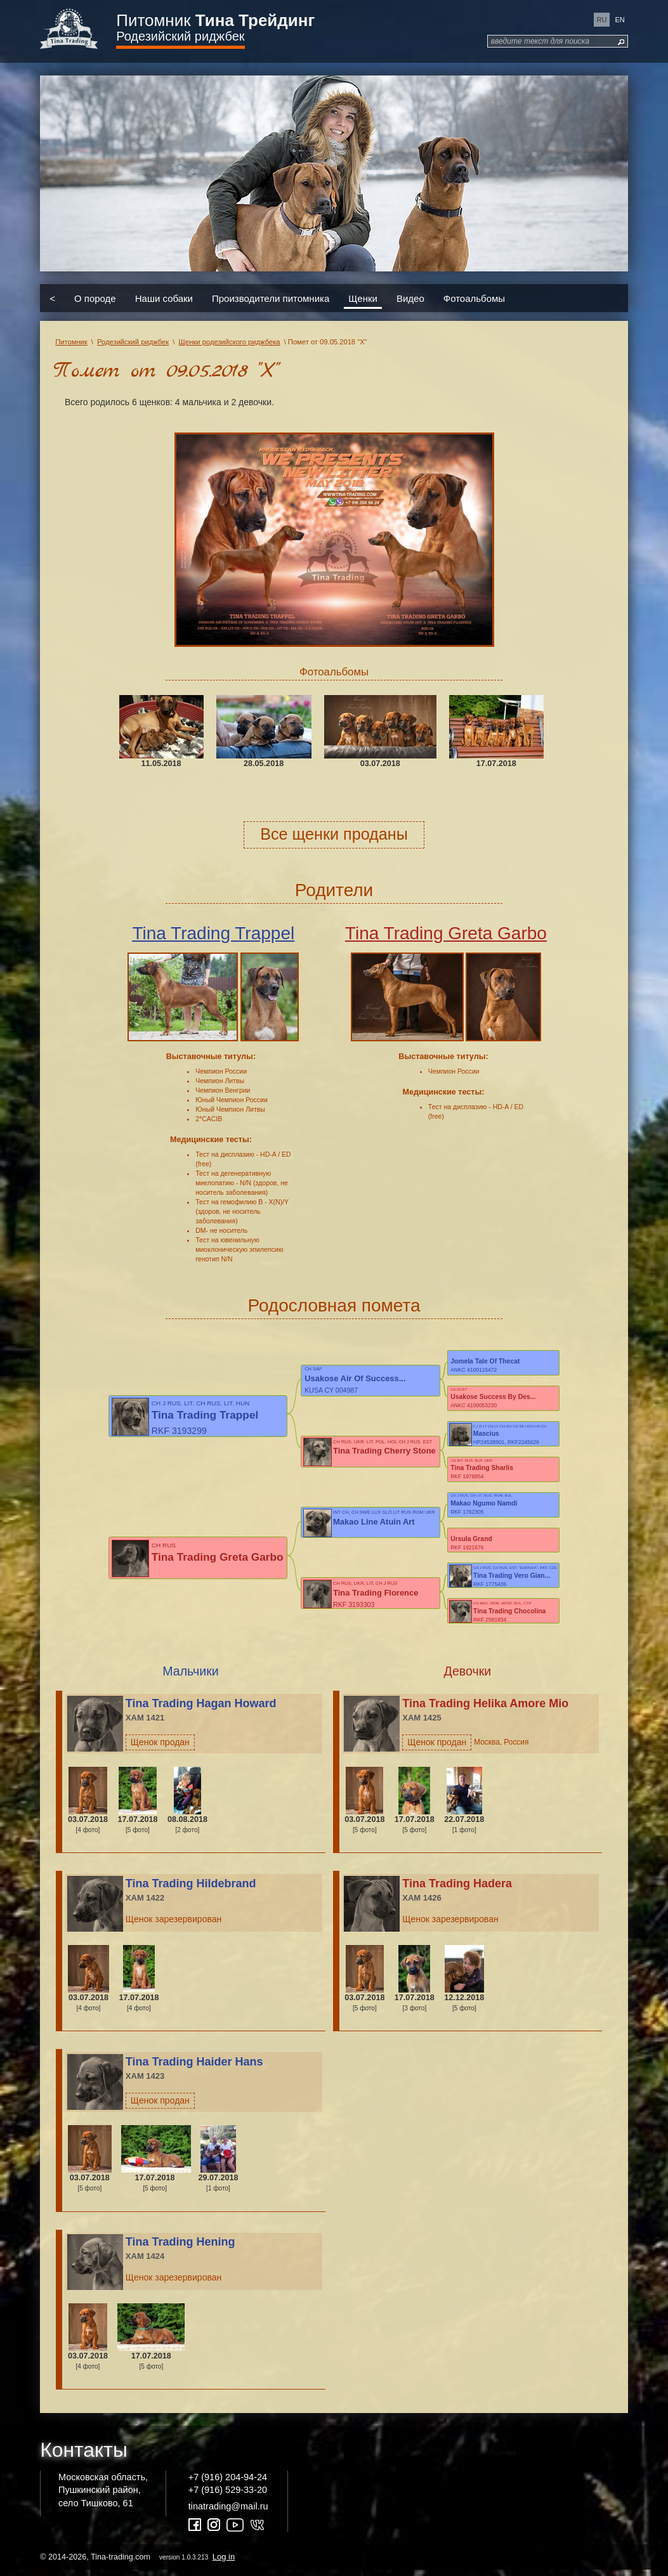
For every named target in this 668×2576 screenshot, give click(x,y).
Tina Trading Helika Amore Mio (485, 1709)
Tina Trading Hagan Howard (201, 1709)
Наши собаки (164, 297)
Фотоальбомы (474, 297)
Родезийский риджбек (180, 36)
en (620, 19)
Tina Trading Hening (180, 2248)
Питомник (215, 20)
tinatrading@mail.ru (228, 2512)
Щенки (362, 297)
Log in (224, 2562)
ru (602, 19)
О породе (95, 297)
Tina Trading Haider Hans (194, 2068)
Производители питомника (270, 297)
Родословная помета (333, 1305)
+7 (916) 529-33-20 (227, 2496)
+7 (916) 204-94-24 (227, 2483)
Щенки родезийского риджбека (229, 342)
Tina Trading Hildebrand (191, 1889)
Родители (334, 890)
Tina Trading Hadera (457, 1889)
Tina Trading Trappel (213, 933)
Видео (410, 297)
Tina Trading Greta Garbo (446, 933)
